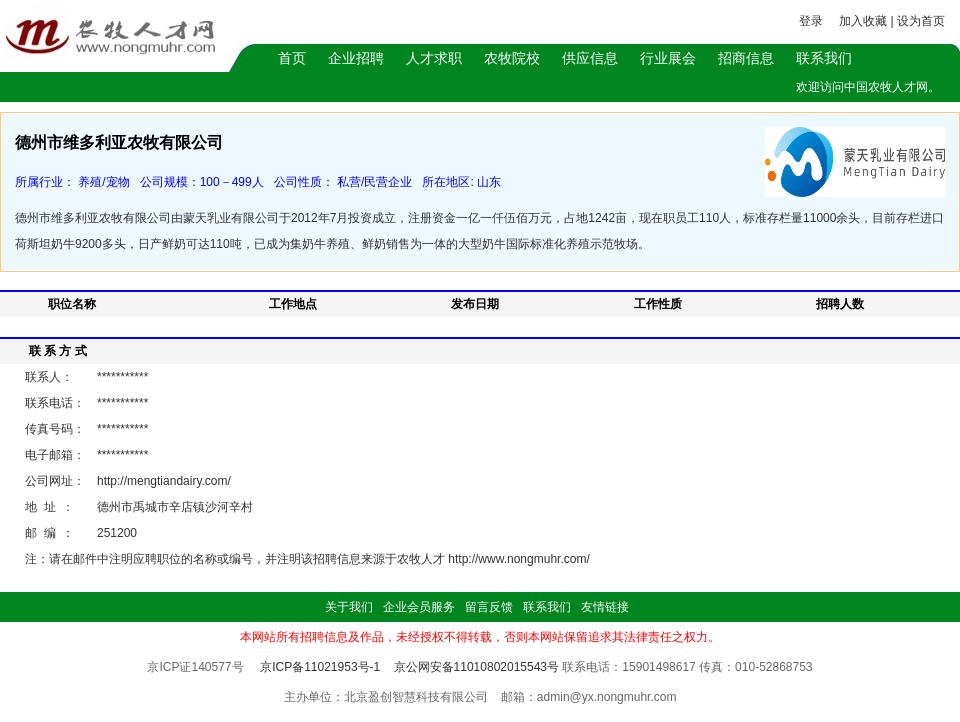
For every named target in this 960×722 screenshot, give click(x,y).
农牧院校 (512, 58)
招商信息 (746, 58)
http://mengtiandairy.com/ (164, 481)
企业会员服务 (419, 607)
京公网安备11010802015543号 (476, 667)
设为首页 (921, 21)
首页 (292, 58)
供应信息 (590, 58)
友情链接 (605, 607)
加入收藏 (863, 21)
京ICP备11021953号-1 (320, 667)
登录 (811, 21)
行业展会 (668, 58)
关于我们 (349, 607)
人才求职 (434, 58)
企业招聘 (356, 58)
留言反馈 (489, 607)
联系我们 (824, 58)
